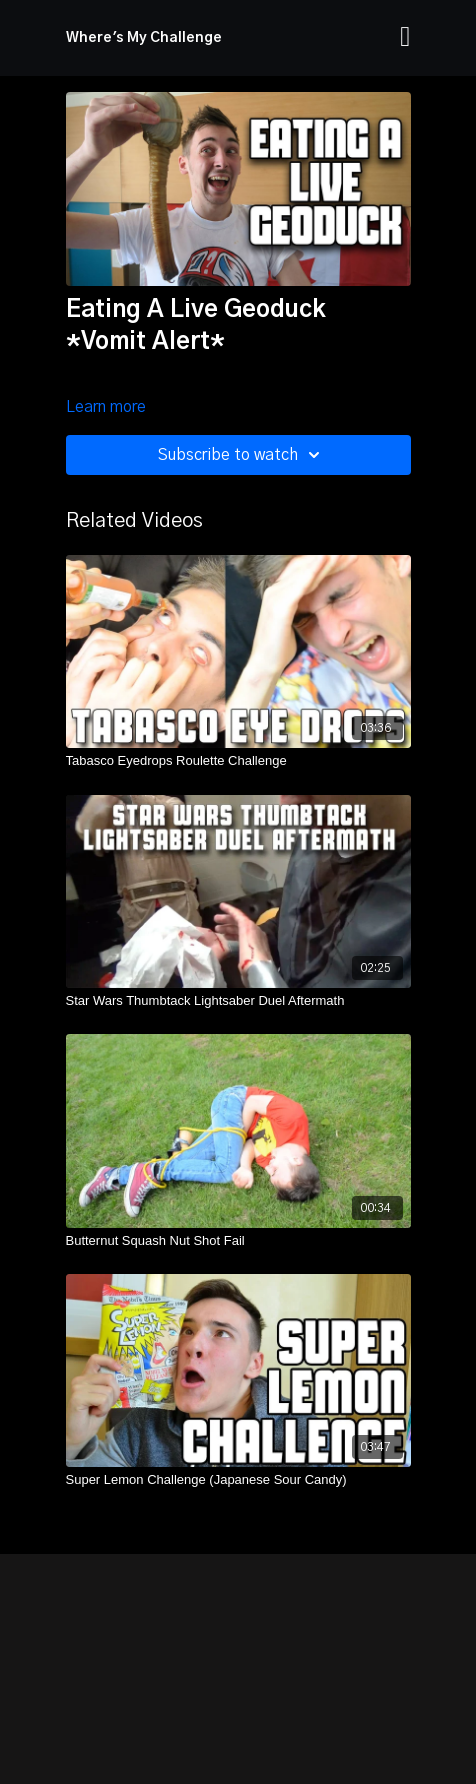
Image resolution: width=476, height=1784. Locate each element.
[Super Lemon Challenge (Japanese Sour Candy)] (238, 1480)
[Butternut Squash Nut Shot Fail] (238, 1241)
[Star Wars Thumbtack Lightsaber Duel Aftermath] (238, 1001)
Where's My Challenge (144, 38)
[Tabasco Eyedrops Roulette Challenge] (238, 761)
